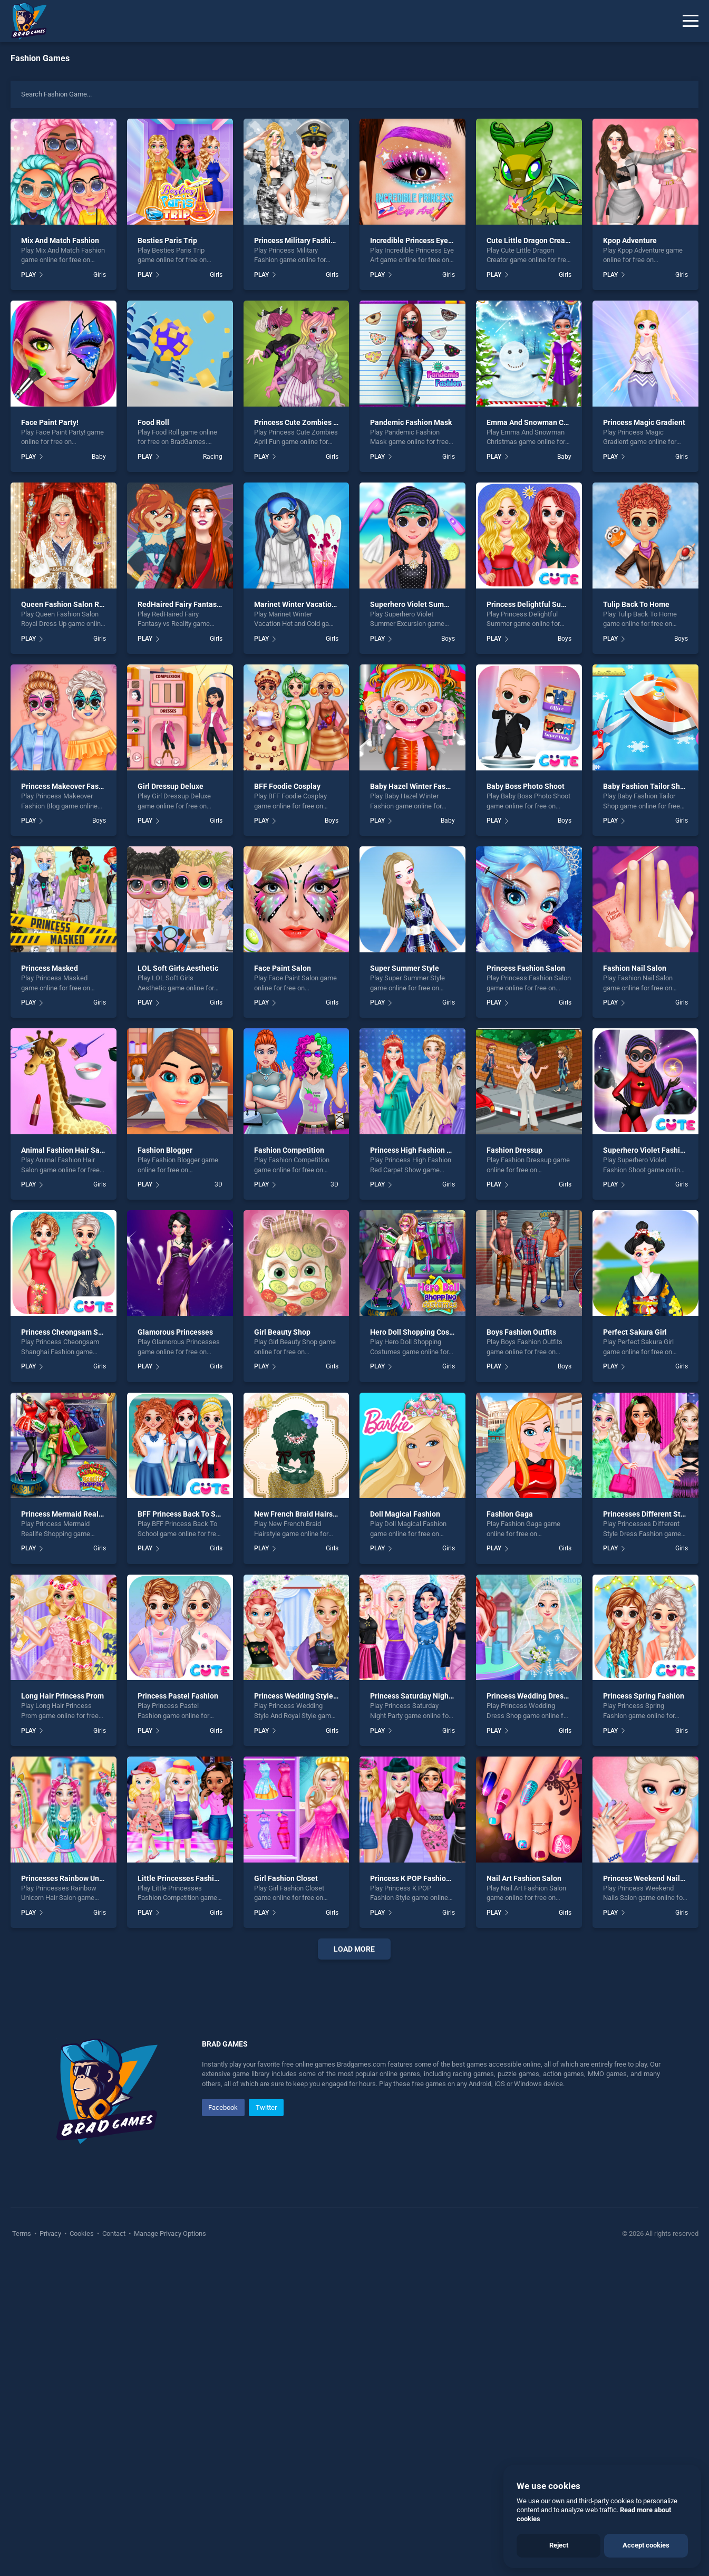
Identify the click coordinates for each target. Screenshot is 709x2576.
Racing (212, 456)
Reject (558, 2545)
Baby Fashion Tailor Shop (645, 786)
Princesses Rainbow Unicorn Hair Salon (87, 1878)
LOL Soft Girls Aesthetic (178, 968)
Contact (114, 2550)
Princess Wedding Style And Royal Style (320, 1696)
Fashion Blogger (165, 1150)
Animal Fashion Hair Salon (65, 1150)
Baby (99, 456)
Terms (22, 2550)
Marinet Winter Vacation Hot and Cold (317, 604)
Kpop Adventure (630, 240)
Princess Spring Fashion (643, 1696)
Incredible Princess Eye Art (415, 240)
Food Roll (153, 422)
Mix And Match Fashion (60, 240)
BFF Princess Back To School (186, 1514)
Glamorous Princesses (175, 1332)
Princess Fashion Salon (526, 968)
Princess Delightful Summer (533, 604)
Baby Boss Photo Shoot (526, 786)
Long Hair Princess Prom (62, 1696)
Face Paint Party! (50, 422)
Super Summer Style (404, 968)
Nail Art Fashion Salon (524, 1878)
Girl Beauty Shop (282, 1332)
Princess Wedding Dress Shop (536, 1696)
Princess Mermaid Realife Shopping (81, 1514)
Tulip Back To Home (636, 604)
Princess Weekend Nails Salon (654, 1878)
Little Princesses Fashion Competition (202, 1878)
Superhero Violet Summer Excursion (430, 604)
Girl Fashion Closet (286, 1878)
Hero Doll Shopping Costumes (420, 1332)
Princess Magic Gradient (644, 422)
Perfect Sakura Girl (635, 1332)
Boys (448, 638)
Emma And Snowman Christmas (540, 422)
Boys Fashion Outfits (521, 1332)
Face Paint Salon (282, 968)
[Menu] (690, 21)
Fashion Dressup (514, 1150)
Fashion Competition (289, 1150)
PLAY (28, 274)
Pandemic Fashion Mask (411, 422)
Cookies (81, 2550)
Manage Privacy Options (169, 2550)
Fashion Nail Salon (634, 968)
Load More (354, 1949)
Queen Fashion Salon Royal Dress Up (82, 604)
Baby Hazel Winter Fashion (415, 786)
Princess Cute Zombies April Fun (308, 422)
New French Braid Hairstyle (299, 1514)
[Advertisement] (354, 2128)
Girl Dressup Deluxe (170, 786)
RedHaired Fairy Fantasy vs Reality (196, 604)
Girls (99, 274)
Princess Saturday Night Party (420, 1696)
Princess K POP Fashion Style (419, 1878)
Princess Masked (49, 968)
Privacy (50, 2550)
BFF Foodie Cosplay (287, 786)
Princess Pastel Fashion (178, 1696)
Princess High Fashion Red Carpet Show (437, 1150)
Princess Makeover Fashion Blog (75, 786)
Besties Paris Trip (167, 240)
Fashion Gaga (510, 1514)
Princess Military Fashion (296, 240)
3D (218, 1184)
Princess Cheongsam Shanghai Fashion (87, 1332)
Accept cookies (646, 2545)
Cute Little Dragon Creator (531, 240)
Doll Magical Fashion (405, 1514)
